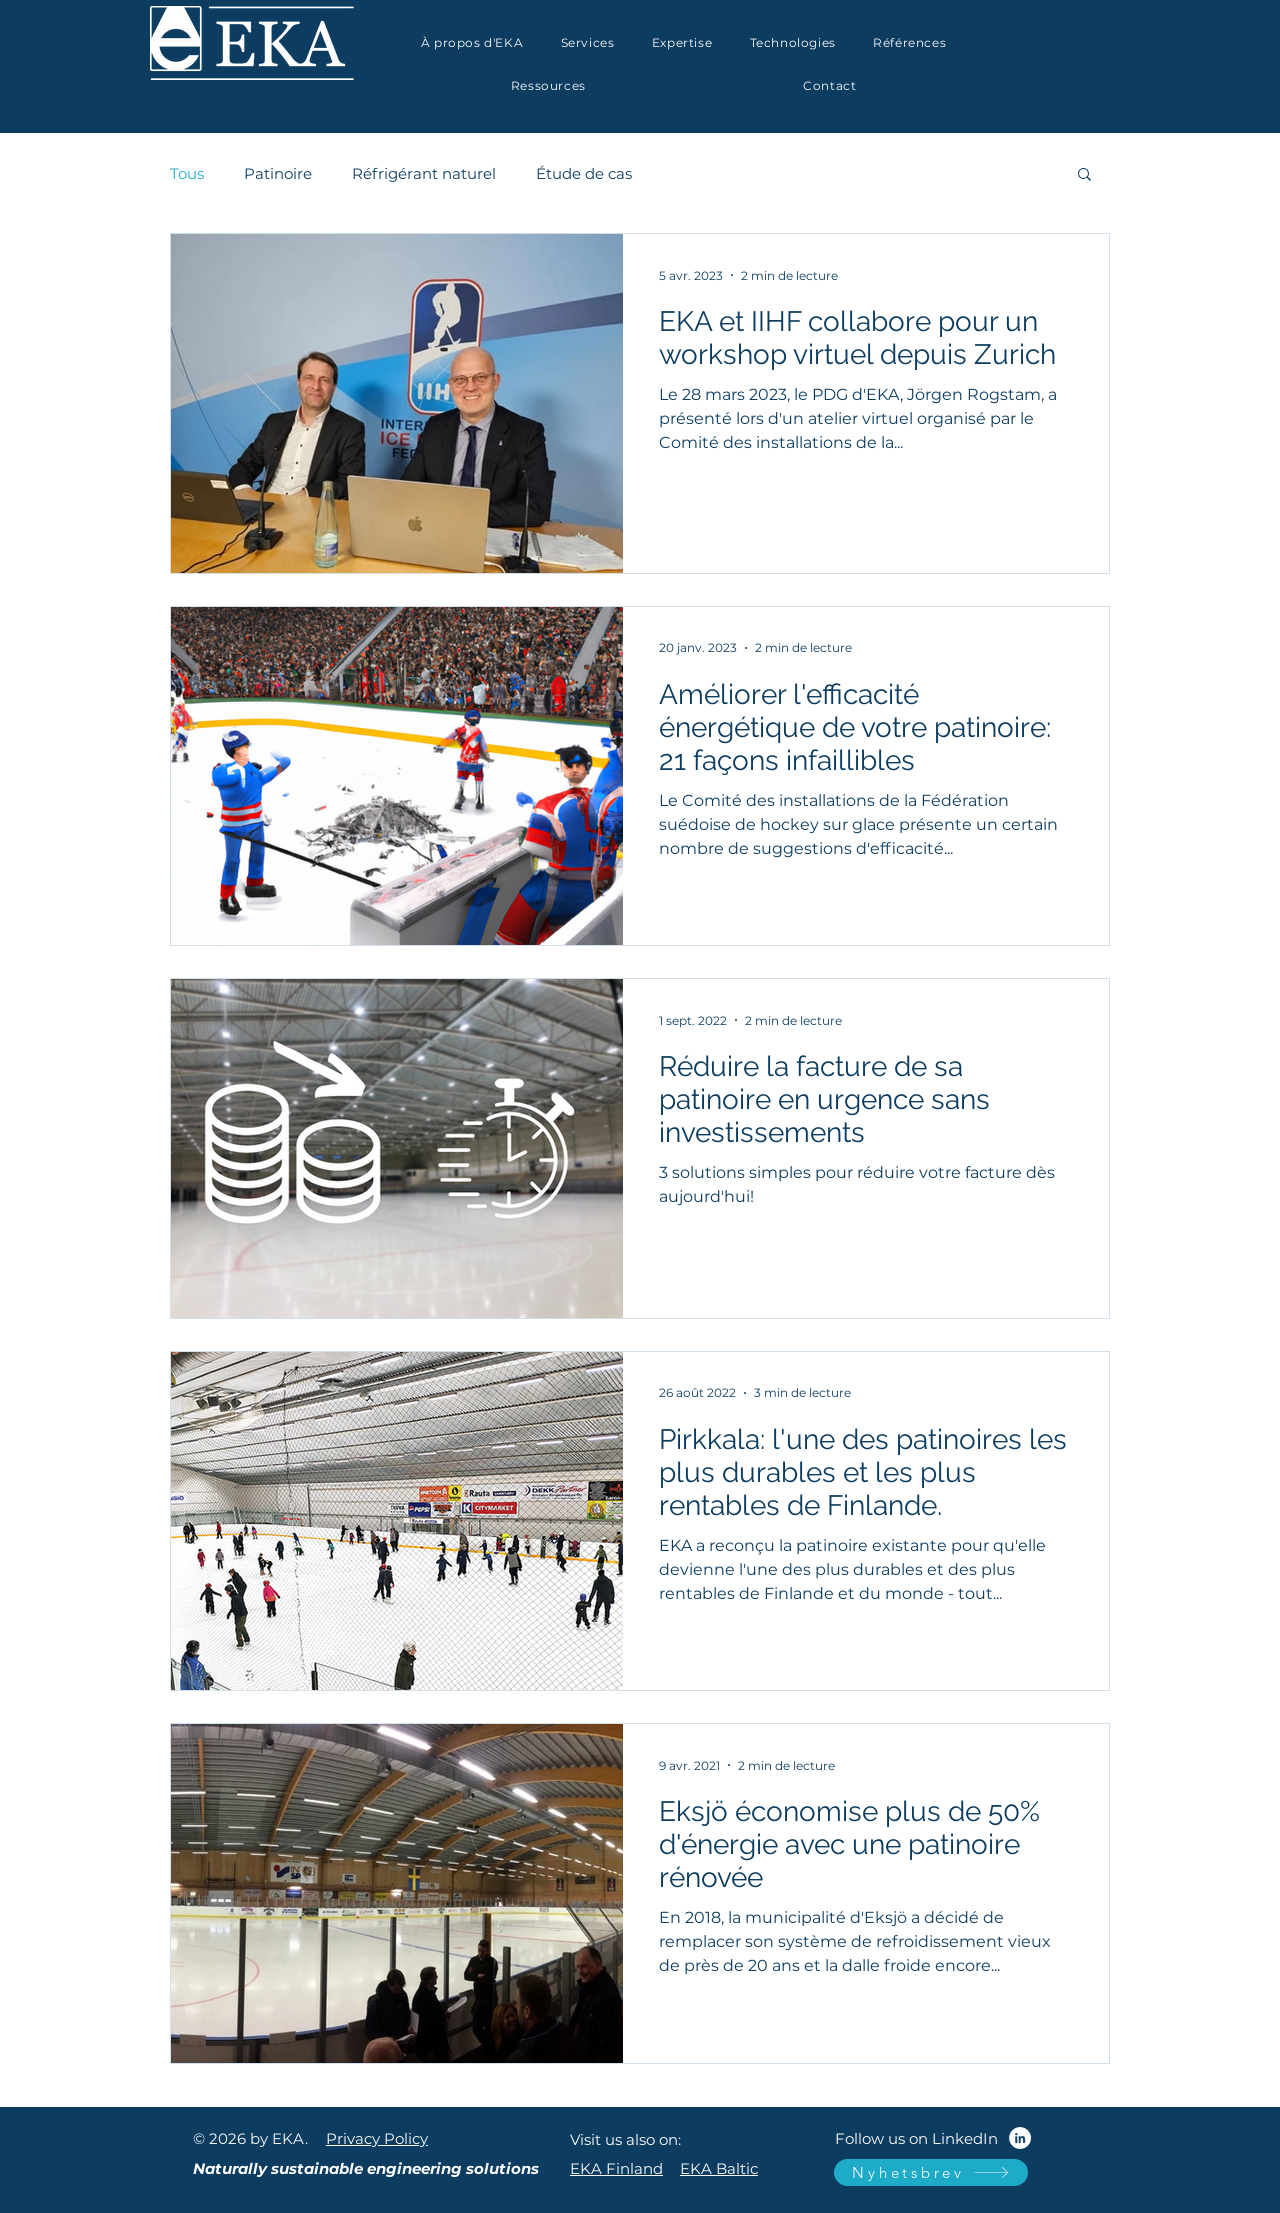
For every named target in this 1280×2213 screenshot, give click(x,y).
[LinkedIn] (1020, 2138)
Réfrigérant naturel (424, 173)
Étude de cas (584, 173)
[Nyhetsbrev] (931, 2172)
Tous (187, 173)
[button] (682, 42)
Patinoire (278, 173)
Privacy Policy (377, 2138)
